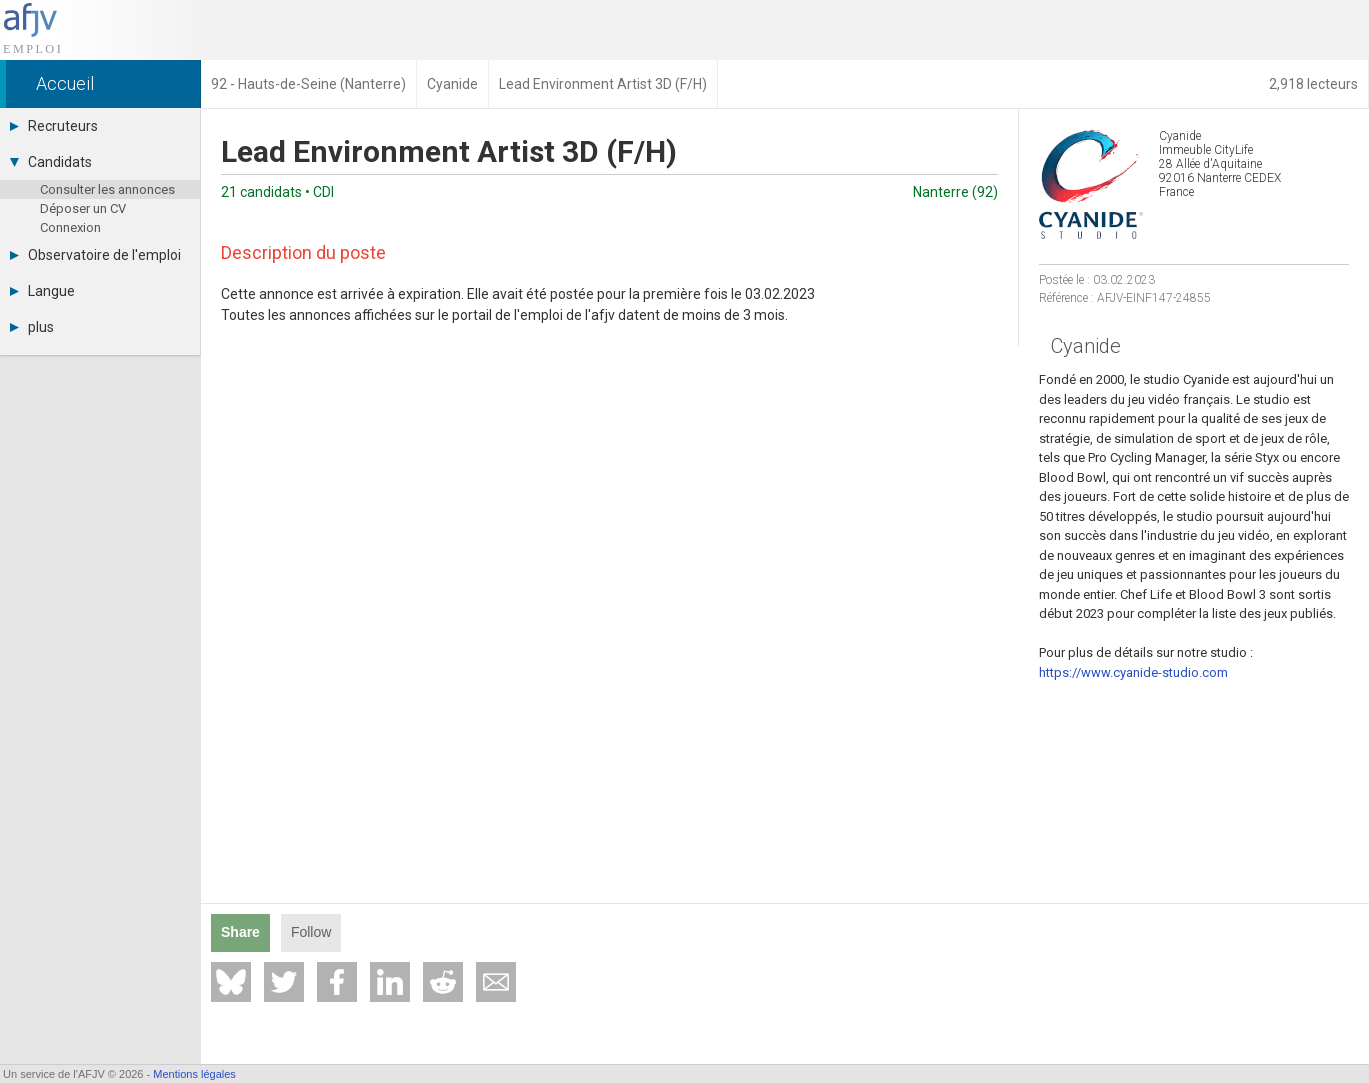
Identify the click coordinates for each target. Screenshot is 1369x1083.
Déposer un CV (83, 208)
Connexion (70, 227)
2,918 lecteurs (1313, 84)
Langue (42, 291)
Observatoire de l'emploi (95, 255)
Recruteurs (54, 126)
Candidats (51, 162)
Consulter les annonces (107, 189)
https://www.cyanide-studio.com (1133, 672)
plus (32, 327)
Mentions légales (194, 1074)
